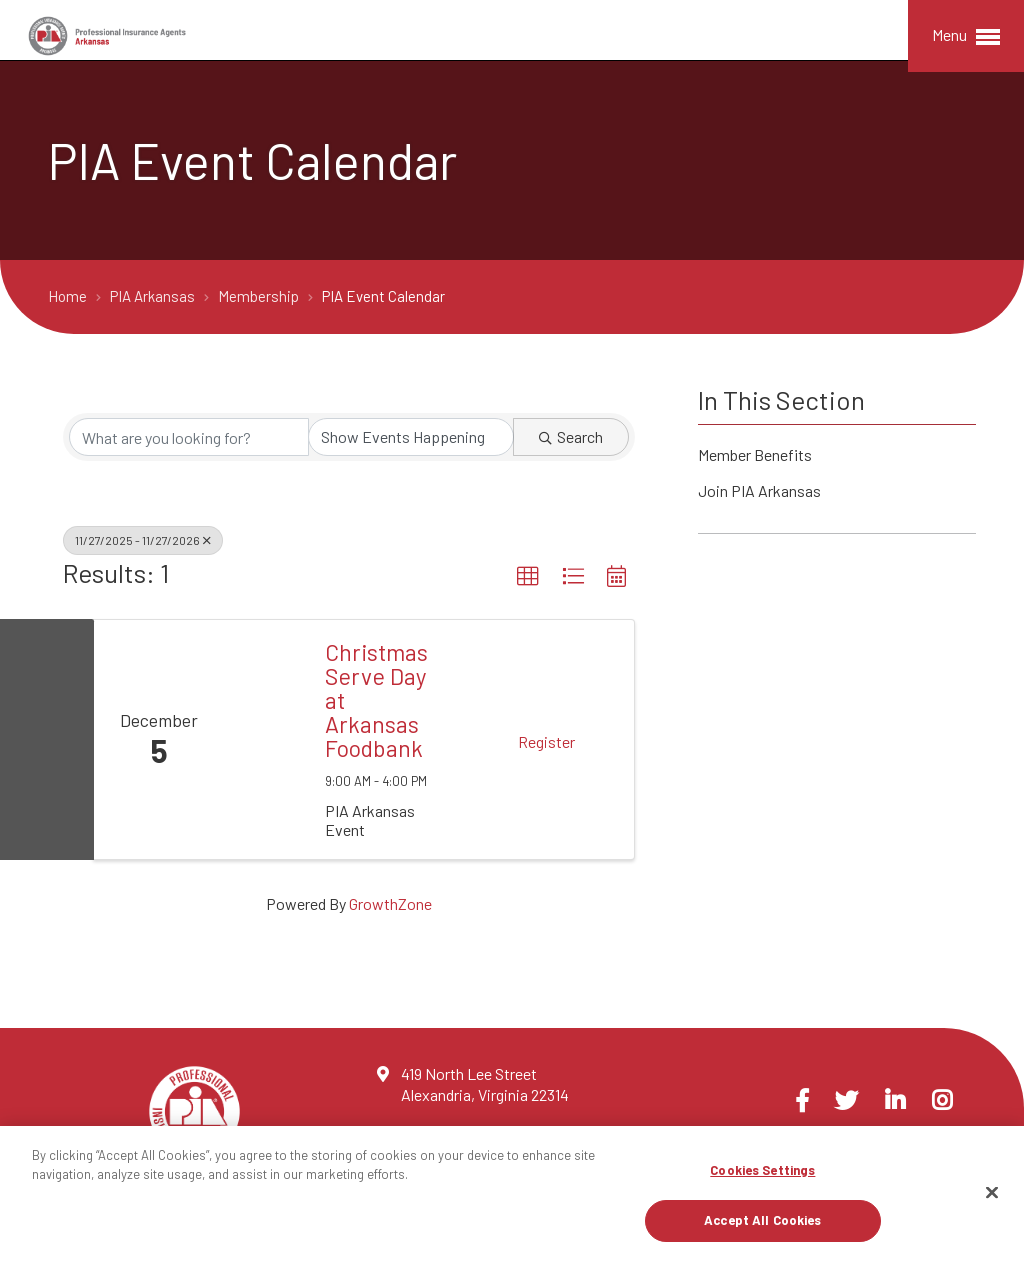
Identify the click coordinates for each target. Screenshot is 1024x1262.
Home (69, 296)
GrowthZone (390, 903)
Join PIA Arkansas (759, 492)
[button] (528, 577)
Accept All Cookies (762, 1220)
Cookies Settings (762, 1170)
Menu (966, 37)
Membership (260, 296)
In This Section (781, 399)
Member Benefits (755, 456)
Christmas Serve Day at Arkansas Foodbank (376, 700)
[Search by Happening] (411, 437)
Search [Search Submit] (571, 436)
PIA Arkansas (154, 296)
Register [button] (546, 741)
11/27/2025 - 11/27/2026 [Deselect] (143, 540)
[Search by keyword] (189, 437)
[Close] (992, 1192)
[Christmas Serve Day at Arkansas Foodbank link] (264, 739)
